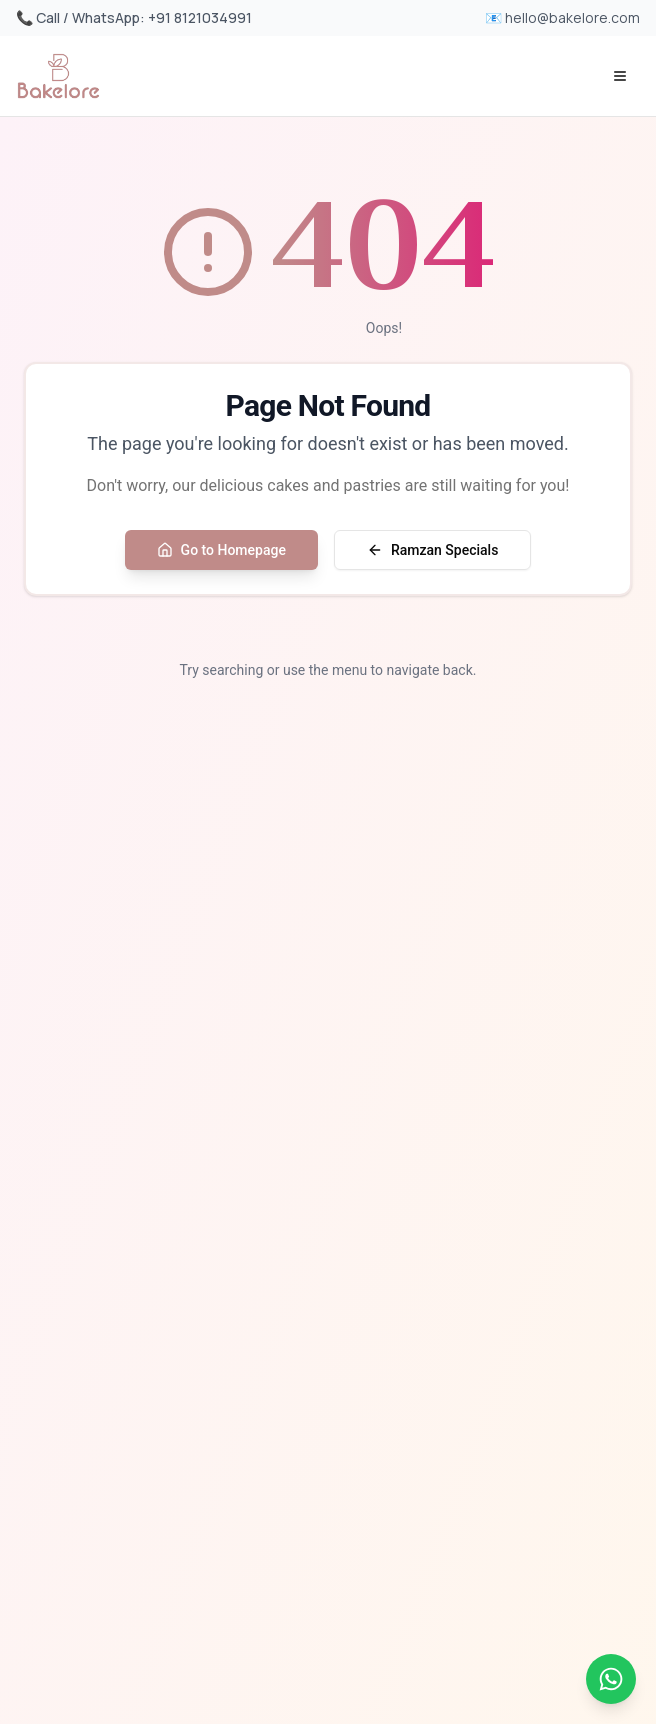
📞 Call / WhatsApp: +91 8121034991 (134, 17)
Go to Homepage (221, 550)
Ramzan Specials (432, 550)
